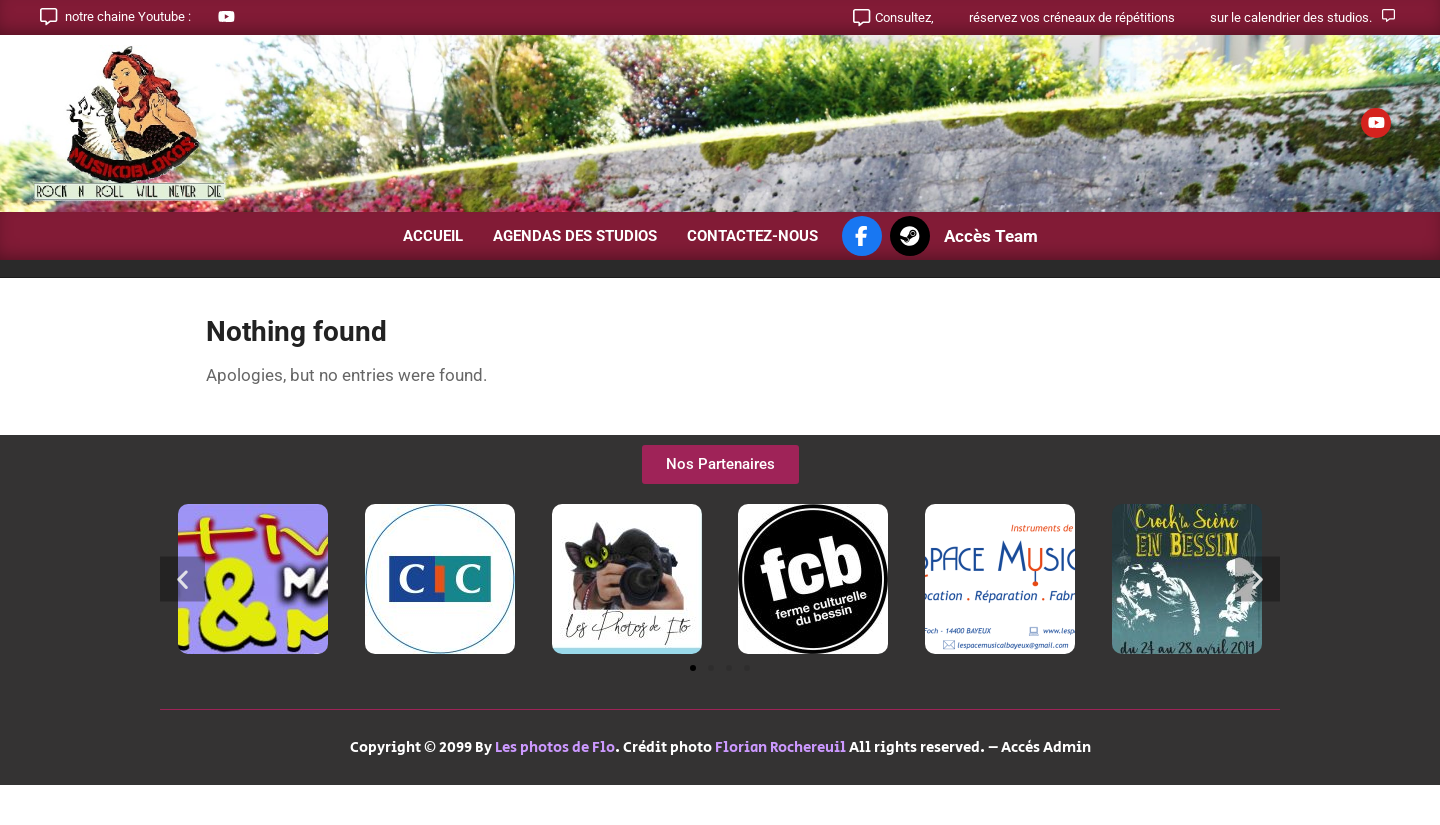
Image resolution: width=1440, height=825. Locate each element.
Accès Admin (1046, 747)
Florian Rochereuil (780, 747)
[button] (182, 579)
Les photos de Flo (555, 747)
